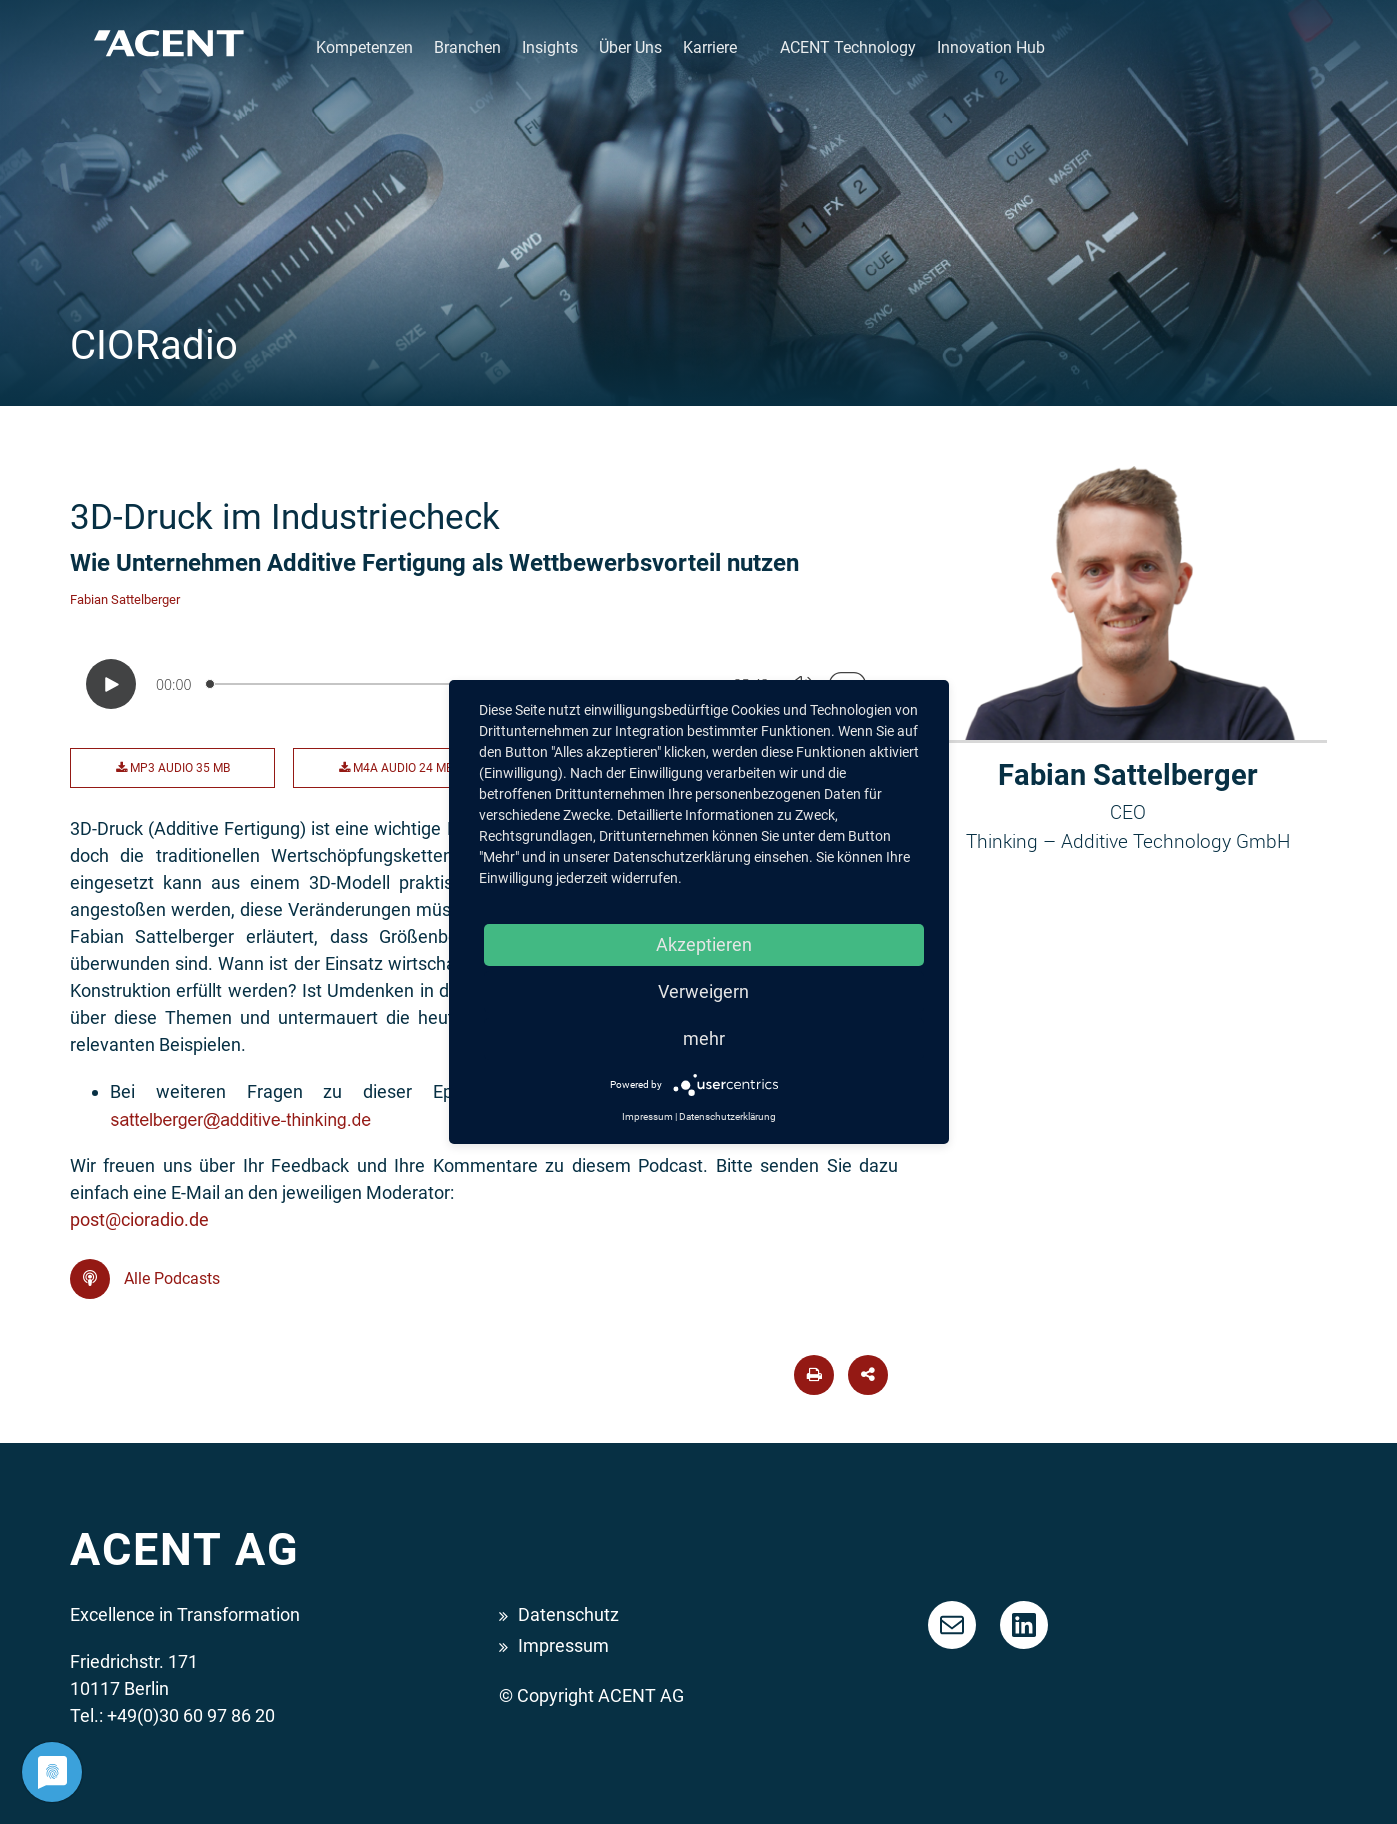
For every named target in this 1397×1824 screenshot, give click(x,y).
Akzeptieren (704, 944)
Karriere (710, 47)
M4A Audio (396, 768)
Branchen (467, 47)
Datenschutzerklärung (727, 1116)
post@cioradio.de (139, 1219)
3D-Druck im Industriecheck (285, 517)
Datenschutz (568, 1614)
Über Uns (630, 47)
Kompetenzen (364, 47)
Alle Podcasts (145, 1279)
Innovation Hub (991, 47)
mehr (704, 1038)
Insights (550, 47)
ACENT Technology (848, 47)
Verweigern (703, 991)
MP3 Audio (173, 768)
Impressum (563, 1645)
